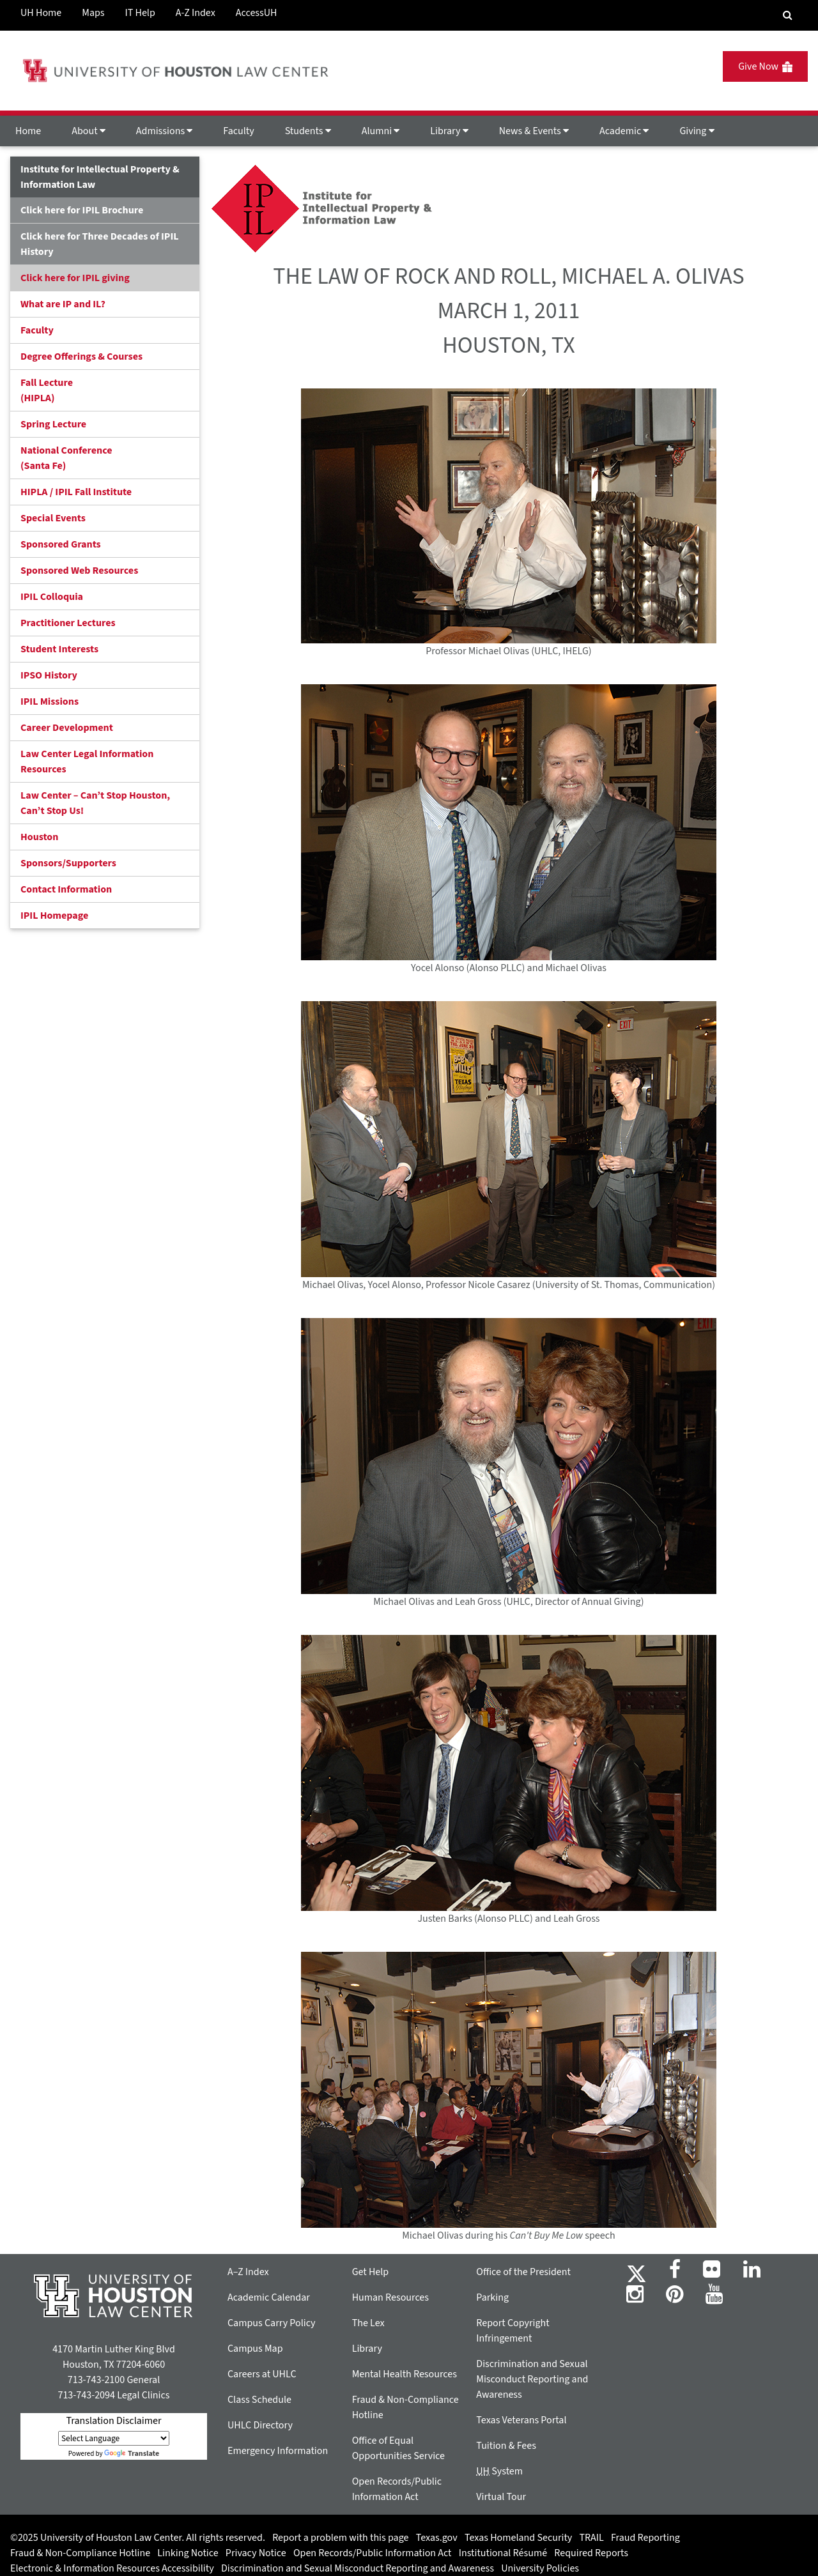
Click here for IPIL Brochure (81, 210)
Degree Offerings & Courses (81, 356)
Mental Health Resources (404, 2374)
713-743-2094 (86, 2395)
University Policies (540, 2568)
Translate (131, 2453)
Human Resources (390, 2297)
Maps (93, 13)
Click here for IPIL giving (75, 278)
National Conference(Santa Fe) (66, 458)
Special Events (53, 518)
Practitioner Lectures (68, 623)
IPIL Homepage (54, 915)
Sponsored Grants (60, 544)
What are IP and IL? (62, 304)
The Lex (368, 2323)
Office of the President (523, 2272)
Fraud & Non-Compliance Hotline (80, 2553)
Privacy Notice (256, 2553)
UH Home (40, 13)
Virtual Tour (501, 2497)
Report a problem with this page (340, 2538)
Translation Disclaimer (113, 2421)
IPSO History (48, 675)
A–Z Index (248, 2272)
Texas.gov (437, 2538)
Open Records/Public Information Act (372, 2553)
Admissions (164, 131)
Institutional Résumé (503, 2553)
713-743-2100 (96, 2380)
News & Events (534, 131)
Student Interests (59, 649)
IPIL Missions (49, 701)
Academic (624, 131)
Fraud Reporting (645, 2538)
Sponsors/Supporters (68, 863)
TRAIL (592, 2538)
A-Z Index (195, 13)
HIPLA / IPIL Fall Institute (76, 492)
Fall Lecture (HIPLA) (46, 390)
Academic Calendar (269, 2297)
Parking (492, 2297)
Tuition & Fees (506, 2446)
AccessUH (256, 13)
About (88, 131)
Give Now (765, 66)
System (499, 2471)
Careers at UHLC (262, 2374)
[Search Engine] (788, 15)
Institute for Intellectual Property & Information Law (100, 177)
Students (308, 131)
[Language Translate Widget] (113, 2438)
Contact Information (66, 889)
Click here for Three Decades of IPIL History (99, 244)
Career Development (66, 728)
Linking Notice (187, 2553)
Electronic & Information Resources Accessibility (112, 2568)
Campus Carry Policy (272, 2323)
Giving (696, 131)
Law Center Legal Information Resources (86, 761)
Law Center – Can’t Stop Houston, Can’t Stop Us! (95, 803)
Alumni (381, 131)
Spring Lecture (53, 424)
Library (449, 131)
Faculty (238, 131)
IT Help (140, 13)
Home (28, 131)
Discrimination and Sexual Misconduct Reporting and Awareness (532, 2379)
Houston (39, 837)
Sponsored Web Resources (79, 571)
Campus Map (255, 2349)
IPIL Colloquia (51, 597)
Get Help (370, 2272)
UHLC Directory (260, 2425)
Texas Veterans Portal (521, 2420)
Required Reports (591, 2553)
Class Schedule (259, 2400)
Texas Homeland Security (518, 2538)
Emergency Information (278, 2451)
